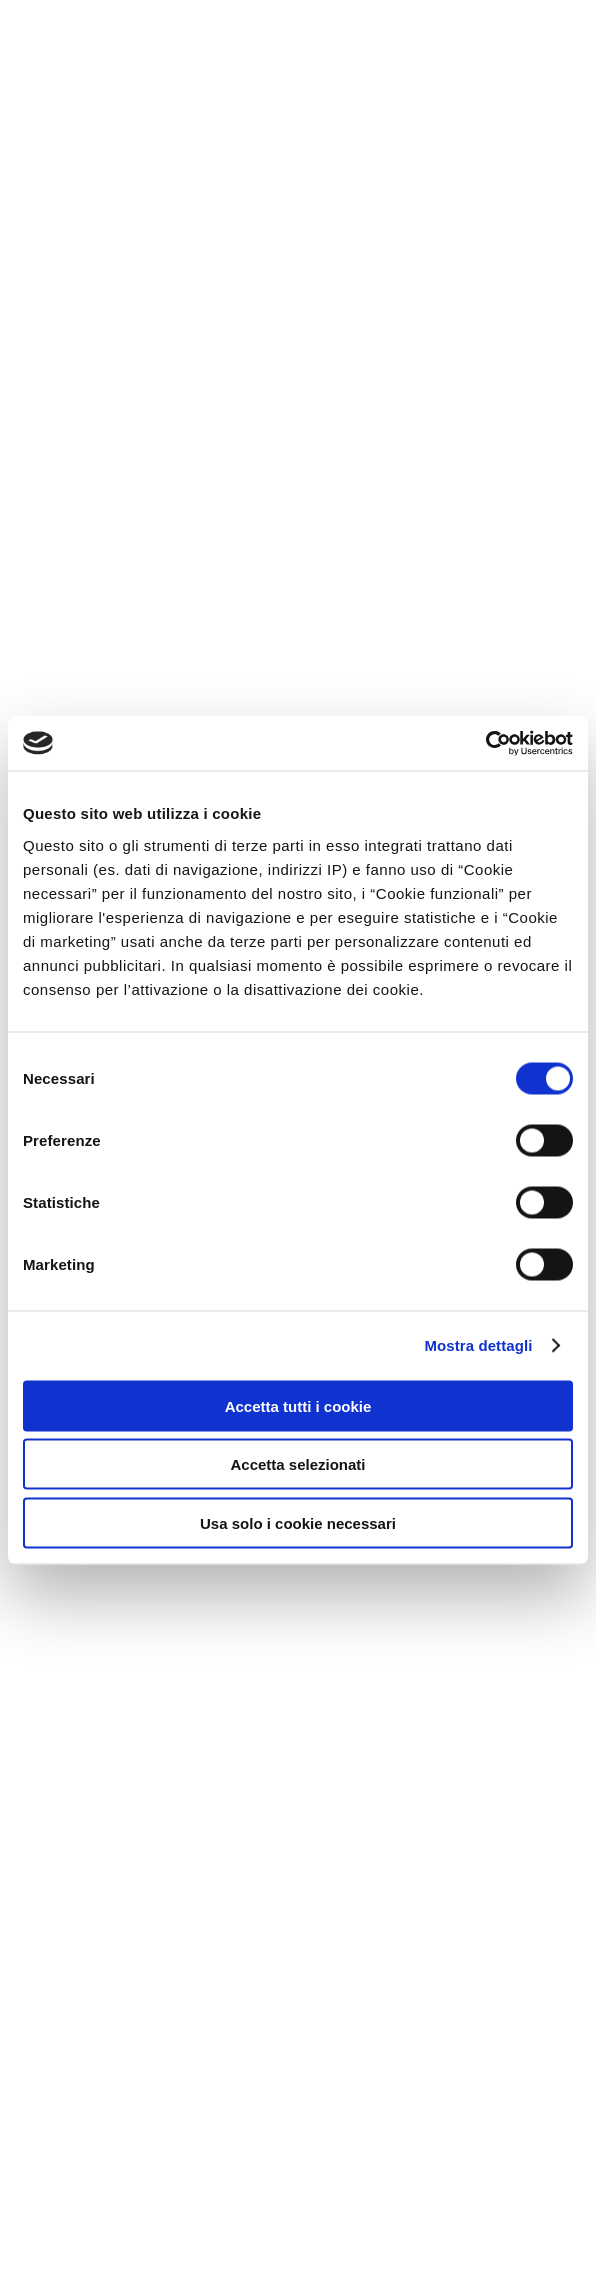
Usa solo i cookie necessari (298, 1522)
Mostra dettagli (478, 1345)
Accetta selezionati (297, 1464)
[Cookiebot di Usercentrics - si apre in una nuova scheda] (485, 743)
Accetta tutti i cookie (298, 1405)
